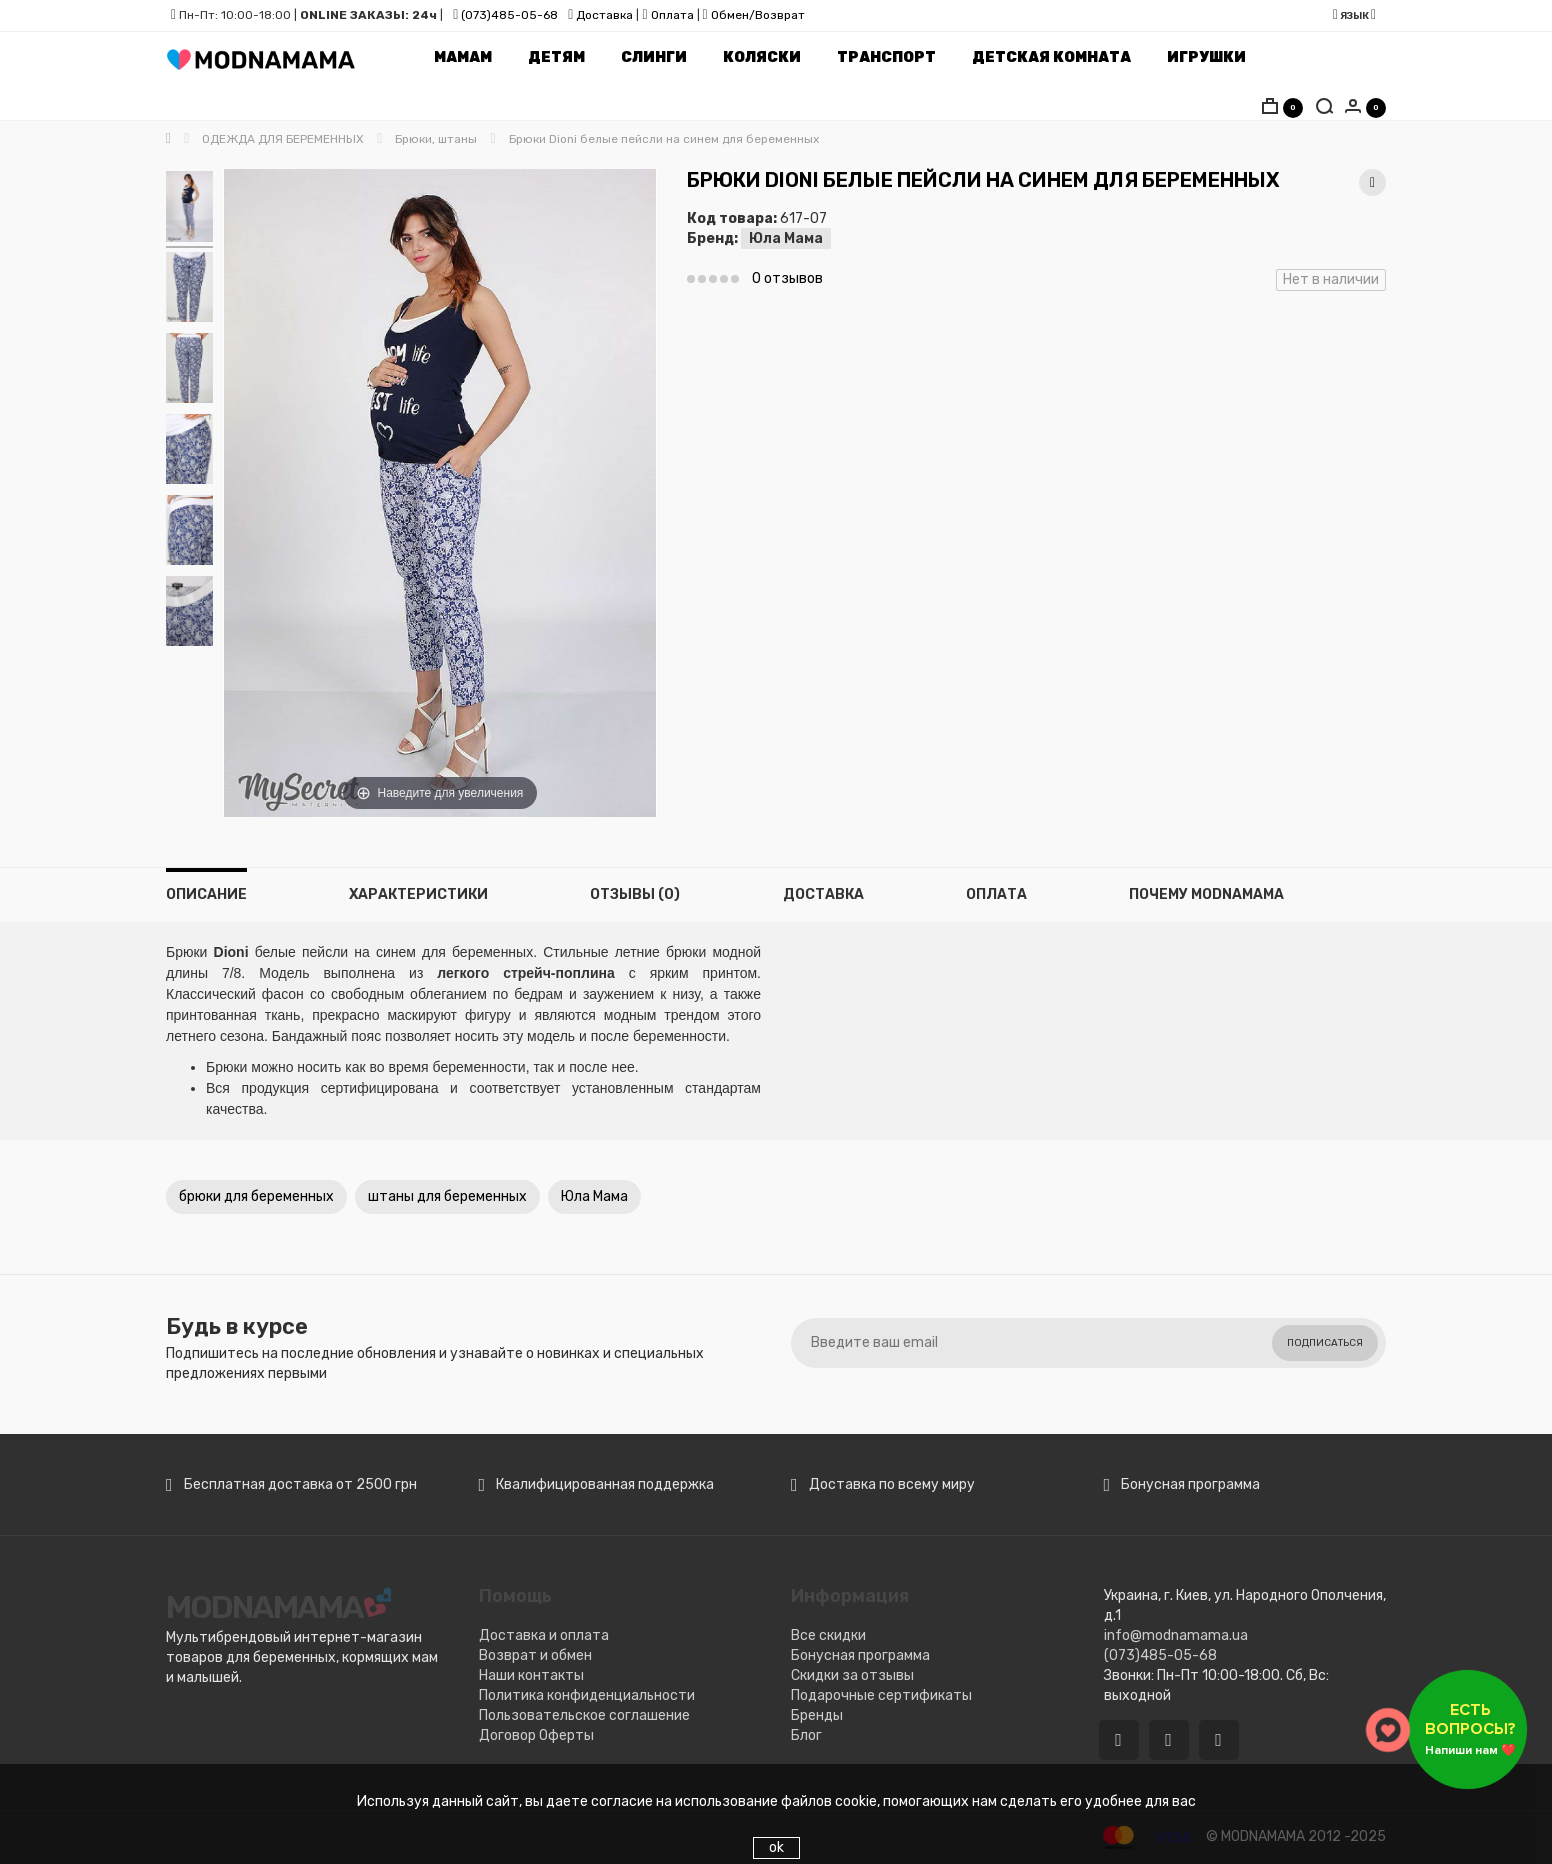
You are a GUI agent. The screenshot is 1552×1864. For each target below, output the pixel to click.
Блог (806, 1735)
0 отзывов (787, 278)
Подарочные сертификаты (881, 1695)
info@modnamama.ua (1176, 1635)
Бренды (817, 1715)
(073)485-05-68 (509, 15)
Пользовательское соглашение (584, 1715)
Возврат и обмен (535, 1655)
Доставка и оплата (544, 1635)
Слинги (654, 57)
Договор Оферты (536, 1735)
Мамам (463, 57)
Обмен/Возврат (758, 15)
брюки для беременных (256, 1196)
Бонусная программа (860, 1655)
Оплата (672, 15)
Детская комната (1051, 57)
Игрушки (1206, 57)
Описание (206, 894)
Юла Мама (786, 238)
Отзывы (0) (635, 894)
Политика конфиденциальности (587, 1695)
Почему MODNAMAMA (1206, 894)
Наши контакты (531, 1675)
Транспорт (886, 57)
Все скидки (828, 1635)
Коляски (762, 57)
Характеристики (418, 894)
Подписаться (1325, 1343)
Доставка (603, 15)
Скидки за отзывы (852, 1675)
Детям (556, 57)
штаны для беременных (447, 1196)
